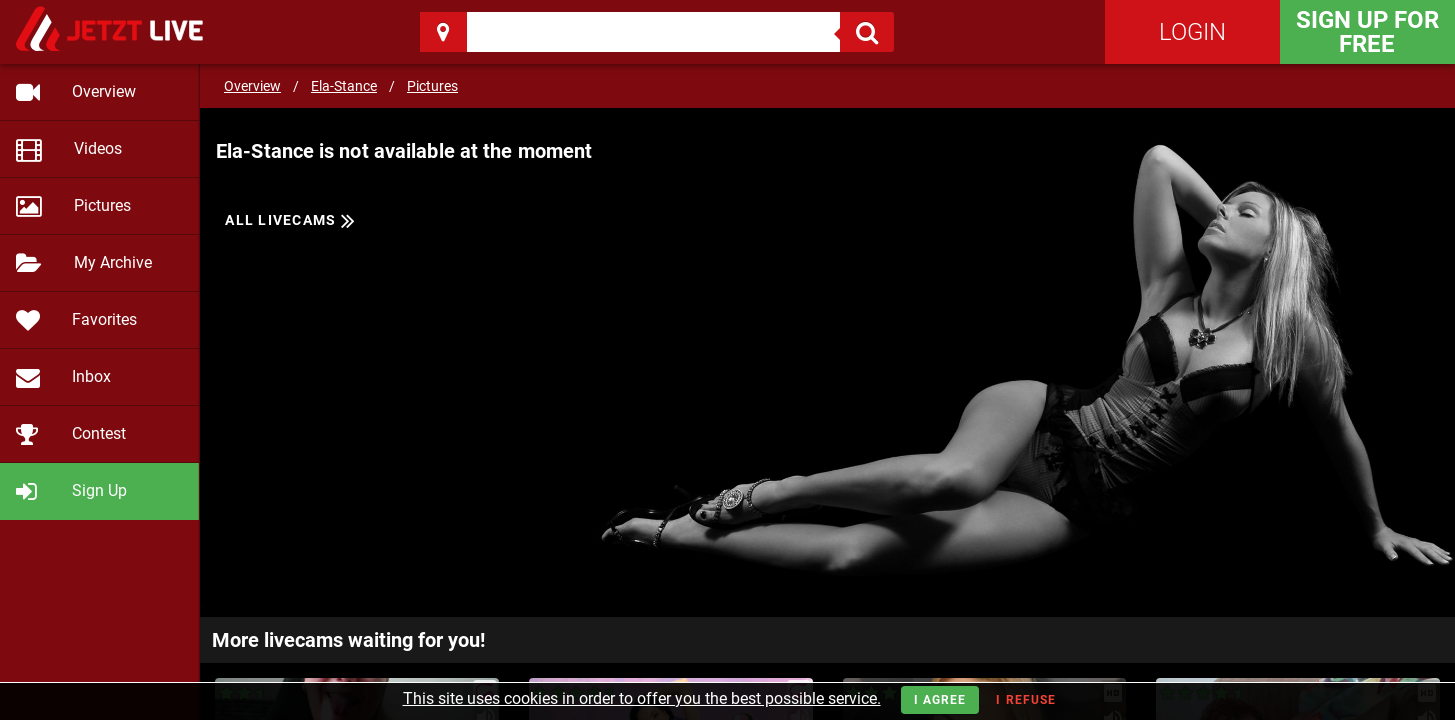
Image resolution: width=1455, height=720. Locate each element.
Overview (252, 86)
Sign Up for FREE (1367, 32)
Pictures (432, 86)
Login (1192, 32)
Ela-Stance (344, 86)
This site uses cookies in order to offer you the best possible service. (642, 698)
